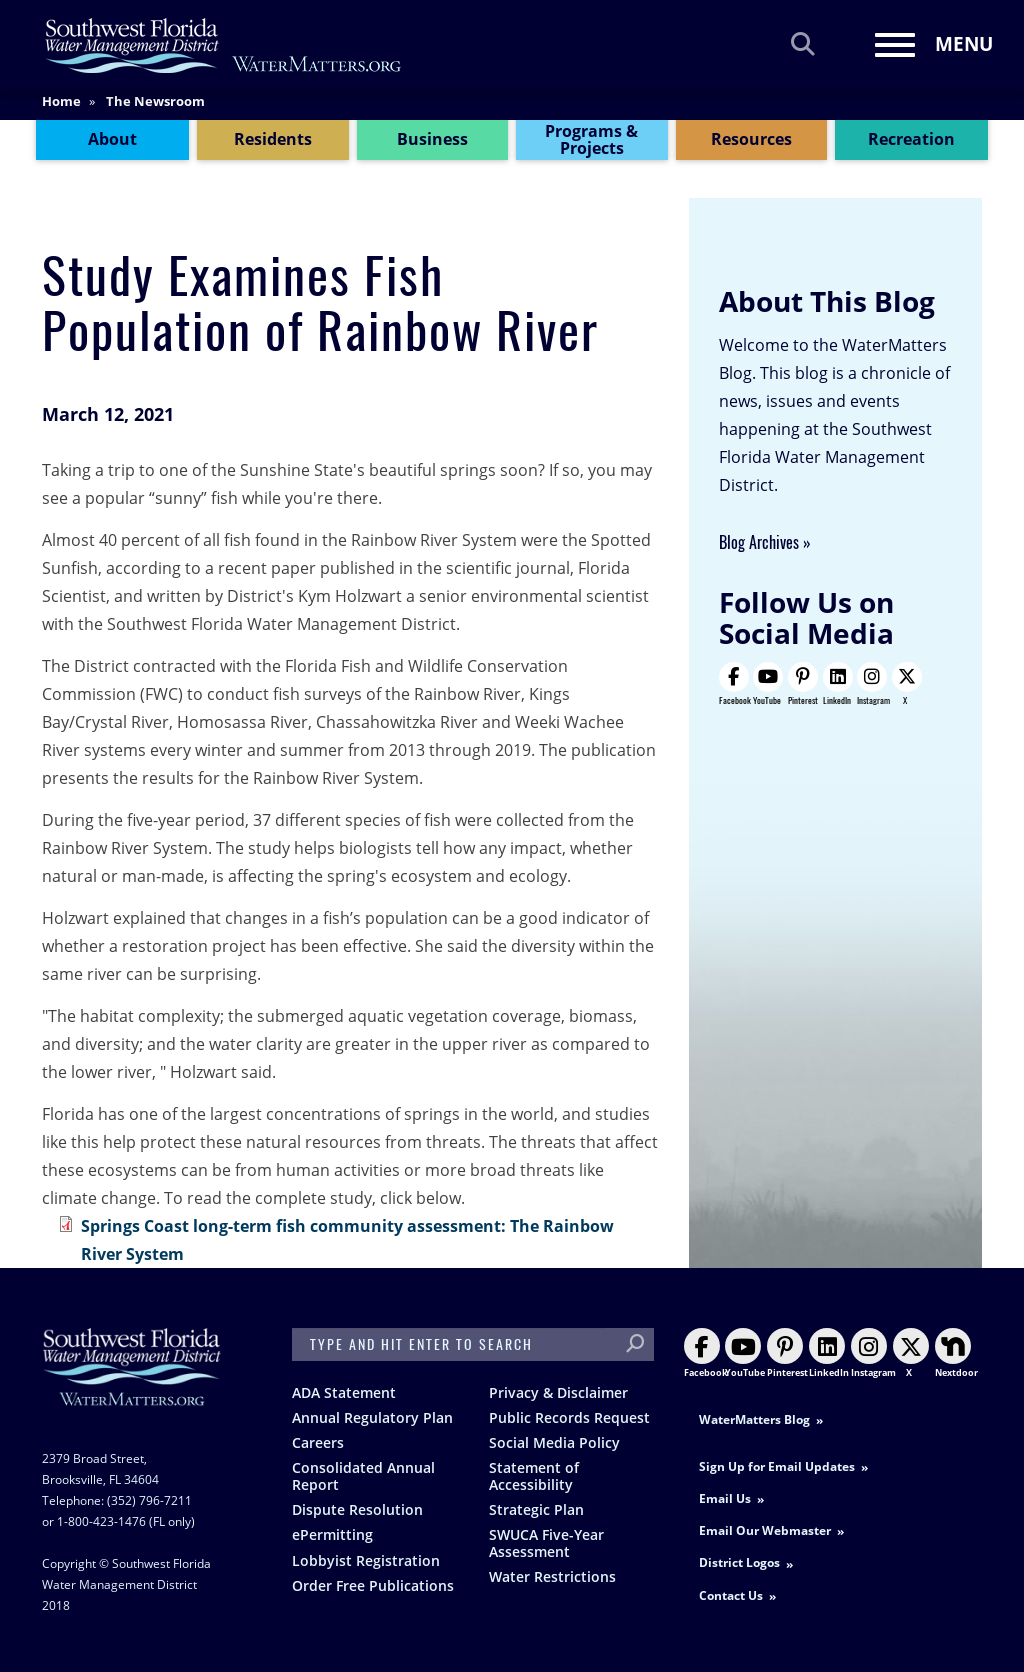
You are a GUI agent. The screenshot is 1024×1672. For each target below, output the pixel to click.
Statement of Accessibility (534, 1476)
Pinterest (803, 684)
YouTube (767, 684)
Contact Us (731, 1595)
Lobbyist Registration (366, 1560)
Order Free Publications (373, 1585)
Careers (318, 1442)
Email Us (725, 1498)
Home (61, 109)
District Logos (739, 1562)
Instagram (873, 684)
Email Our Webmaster (765, 1530)
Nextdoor (956, 1353)
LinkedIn (837, 684)
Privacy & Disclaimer (558, 1392)
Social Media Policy (554, 1442)
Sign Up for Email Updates (777, 1466)
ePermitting (332, 1534)
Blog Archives (759, 542)
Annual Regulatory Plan (372, 1417)
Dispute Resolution (357, 1509)
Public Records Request (569, 1417)
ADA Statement (344, 1392)
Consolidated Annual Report (363, 1476)
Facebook (735, 684)
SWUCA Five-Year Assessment (546, 1543)
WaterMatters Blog (754, 1419)
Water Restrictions (552, 1576)
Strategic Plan (536, 1509)
